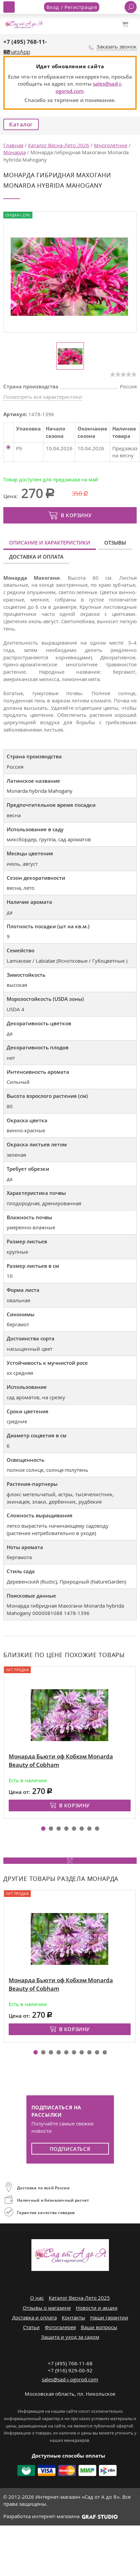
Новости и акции (97, 2307)
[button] (43, 1828)
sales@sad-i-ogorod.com (70, 2379)
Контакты (73, 2317)
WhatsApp (16, 52)
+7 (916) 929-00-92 (70, 2370)
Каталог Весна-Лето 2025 (79, 2297)
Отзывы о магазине (47, 2307)
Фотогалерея (60, 2327)
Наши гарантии (109, 2317)
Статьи (31, 2327)
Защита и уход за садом (70, 2336)
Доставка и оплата (36, 556)
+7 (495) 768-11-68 (70, 2363)
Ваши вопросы (99, 2327)
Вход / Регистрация (71, 7)
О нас (37, 2297)
